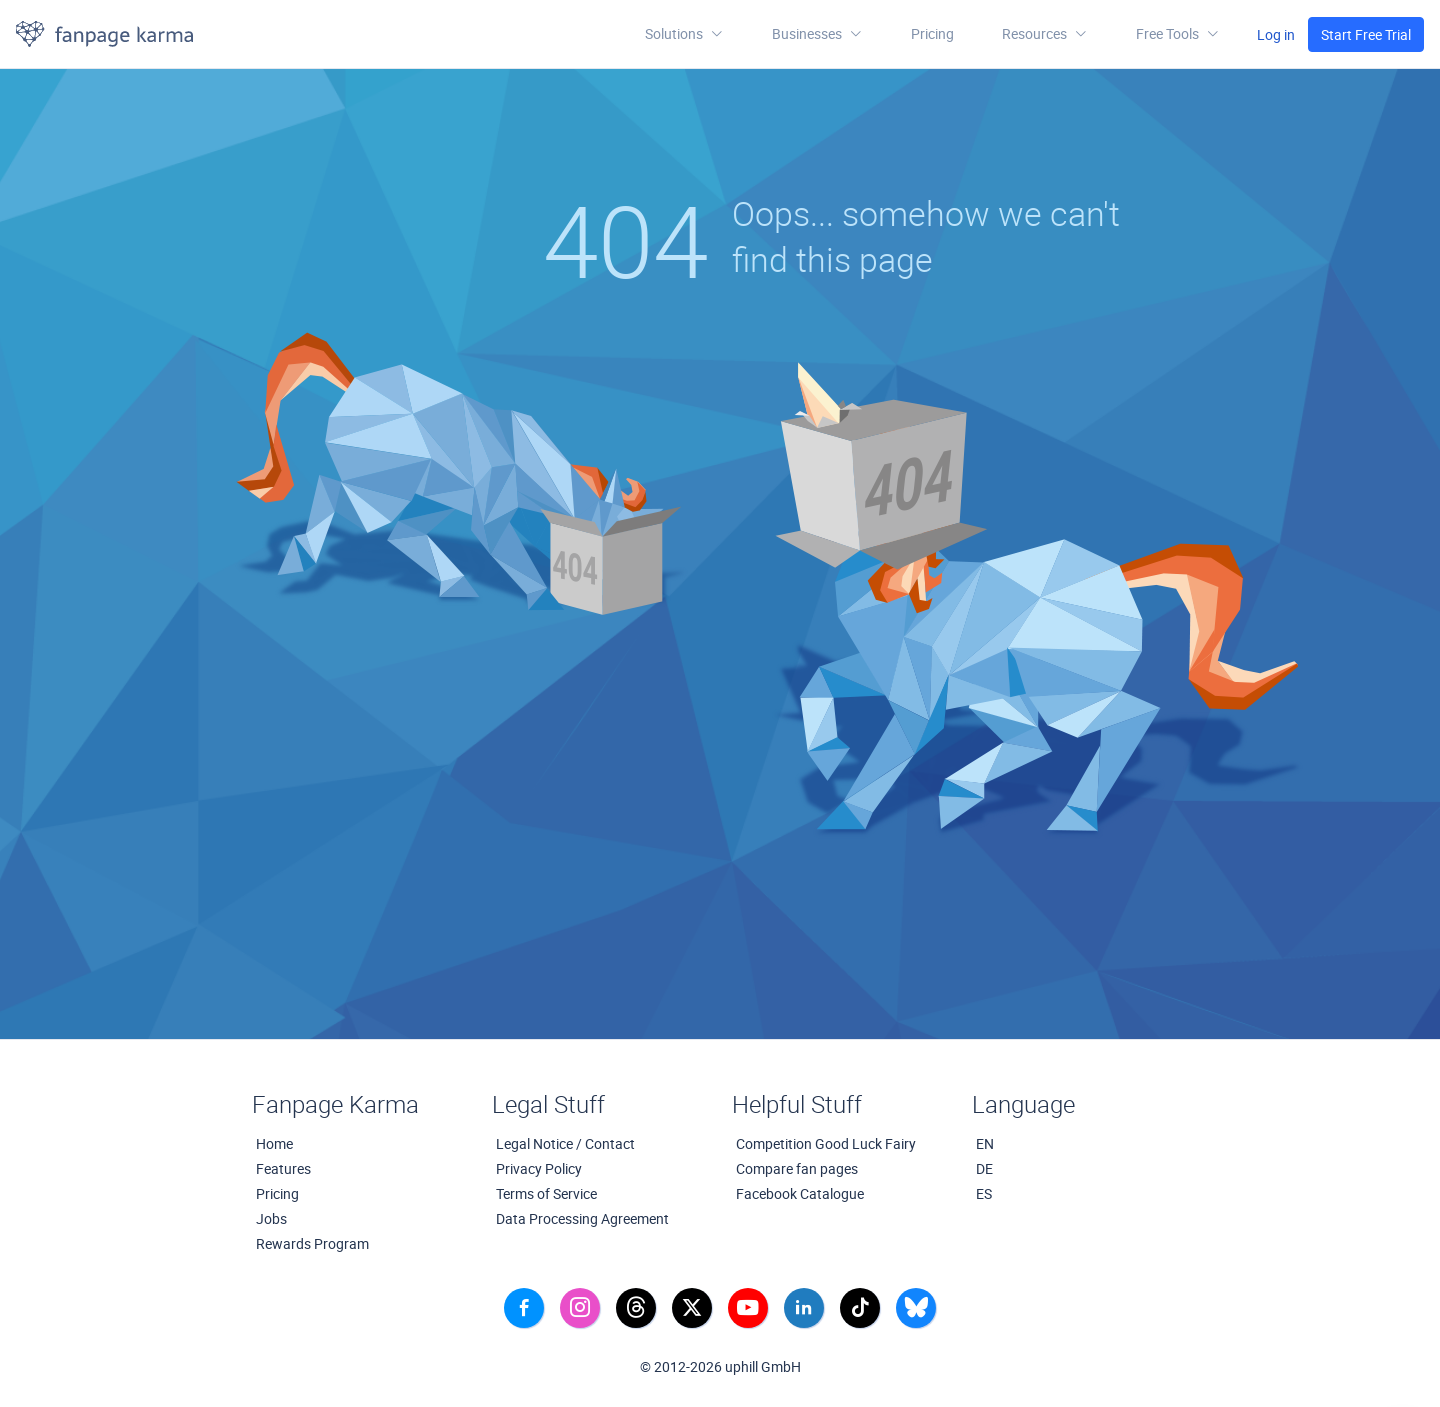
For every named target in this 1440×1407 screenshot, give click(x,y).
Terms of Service (546, 1193)
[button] (1045, 34)
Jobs (271, 1218)
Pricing (932, 33)
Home (274, 1143)
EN (985, 1143)
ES (984, 1193)
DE (984, 1168)
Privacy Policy (539, 1168)
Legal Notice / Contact (565, 1143)
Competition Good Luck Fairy (826, 1143)
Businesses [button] (817, 34)
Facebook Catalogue (800, 1193)
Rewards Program (312, 1243)
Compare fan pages (797, 1168)
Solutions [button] (684, 34)
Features (283, 1168)
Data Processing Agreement (582, 1218)
